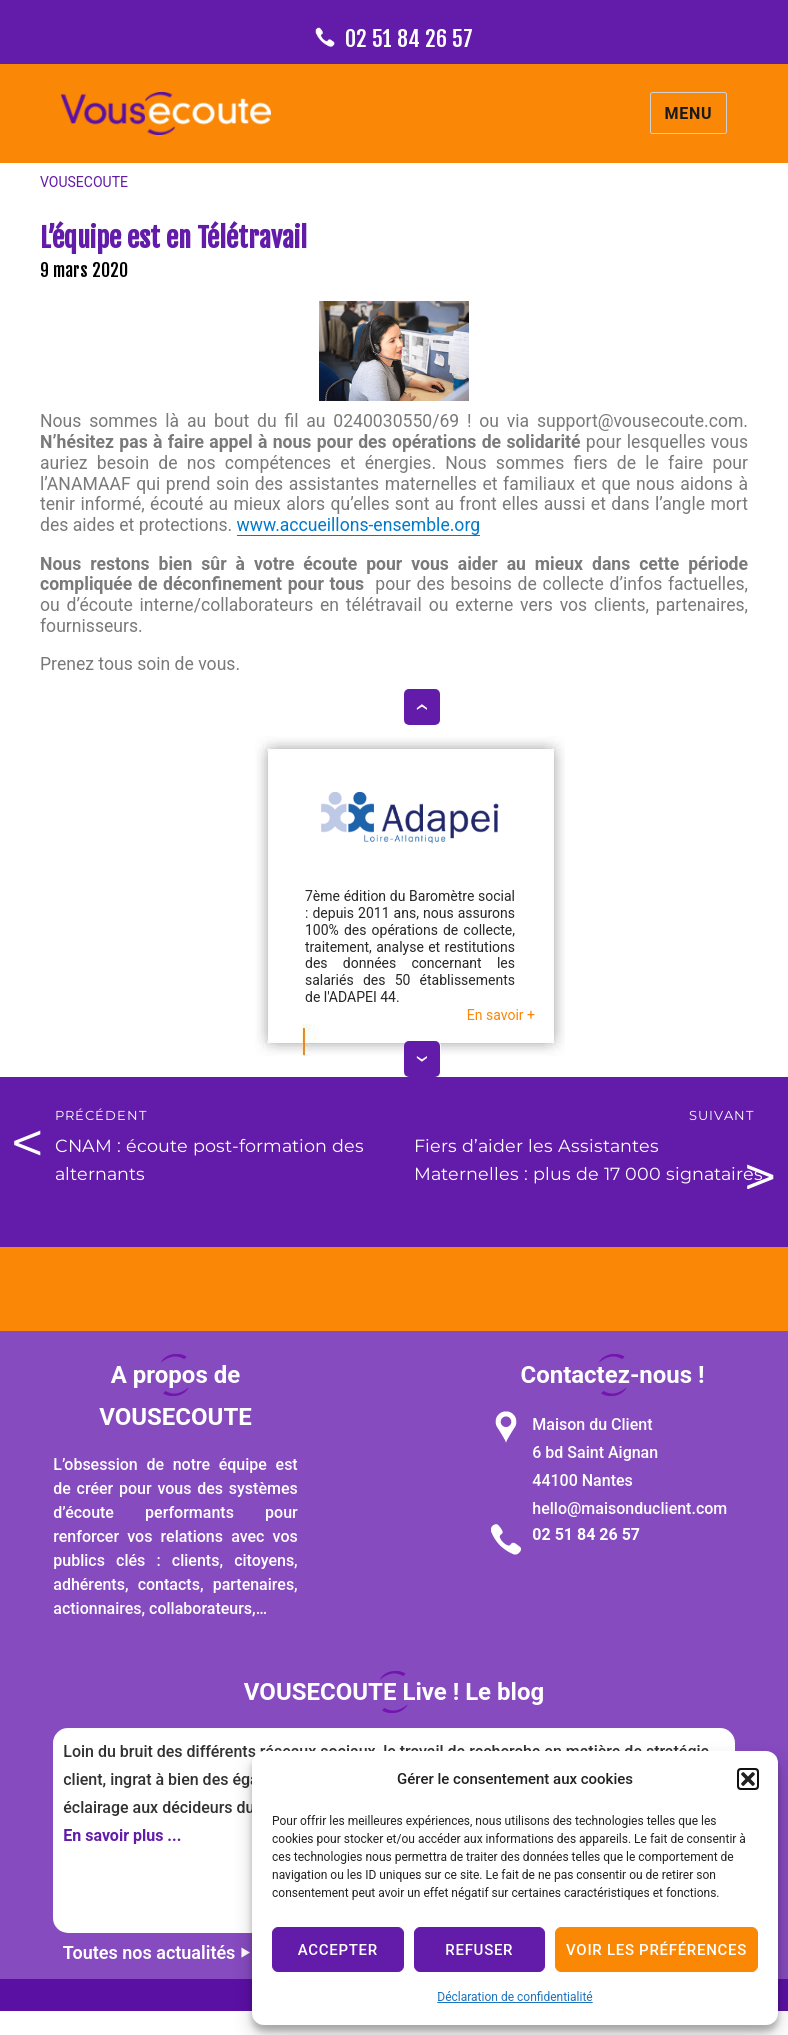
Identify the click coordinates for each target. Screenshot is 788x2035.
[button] (748, 1779)
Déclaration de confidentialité (514, 1997)
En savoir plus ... (122, 1835)
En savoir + (501, 1015)
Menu (689, 113)
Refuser (479, 1950)
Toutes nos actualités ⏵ (156, 1952)
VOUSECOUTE (84, 182)
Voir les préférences (656, 1950)
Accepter (338, 1950)
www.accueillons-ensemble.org (359, 525)
